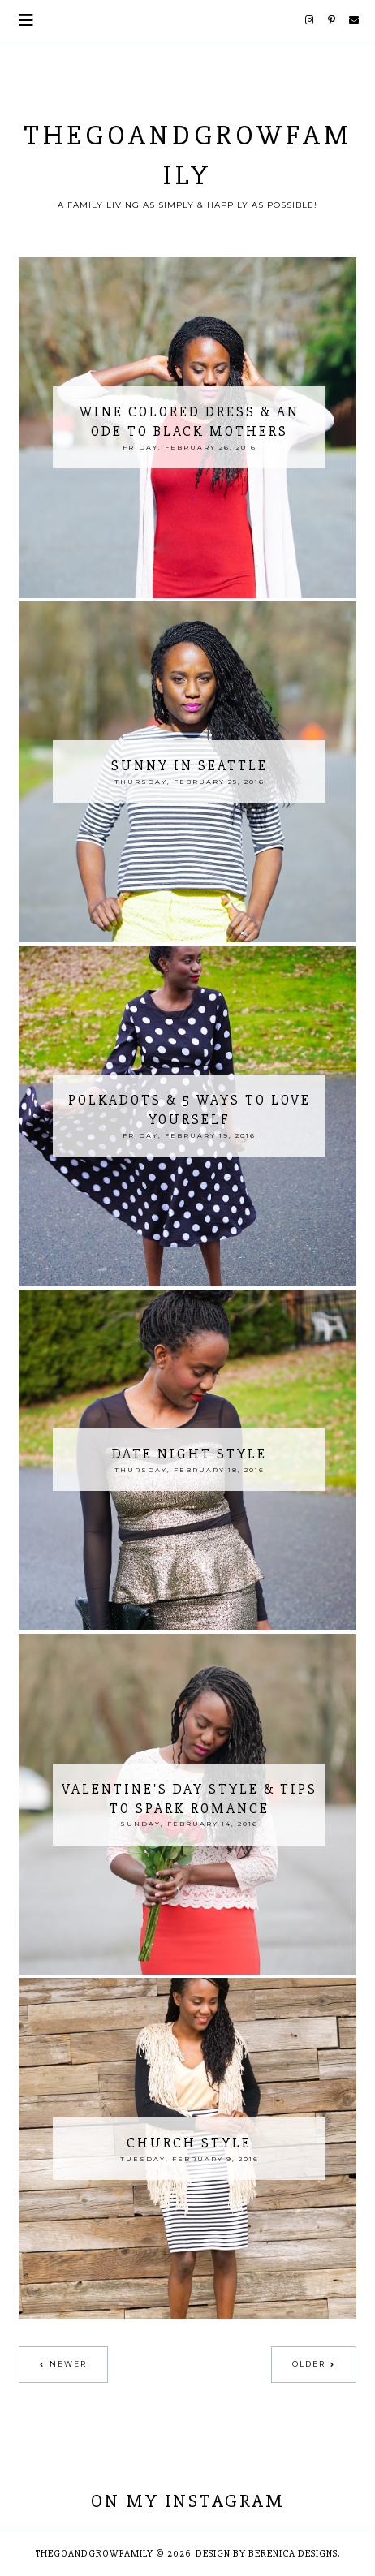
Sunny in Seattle (189, 765)
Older (308, 2363)
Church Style (189, 2143)
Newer (68, 2363)
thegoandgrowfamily (94, 2554)
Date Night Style (189, 1453)
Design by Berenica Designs (267, 2554)
